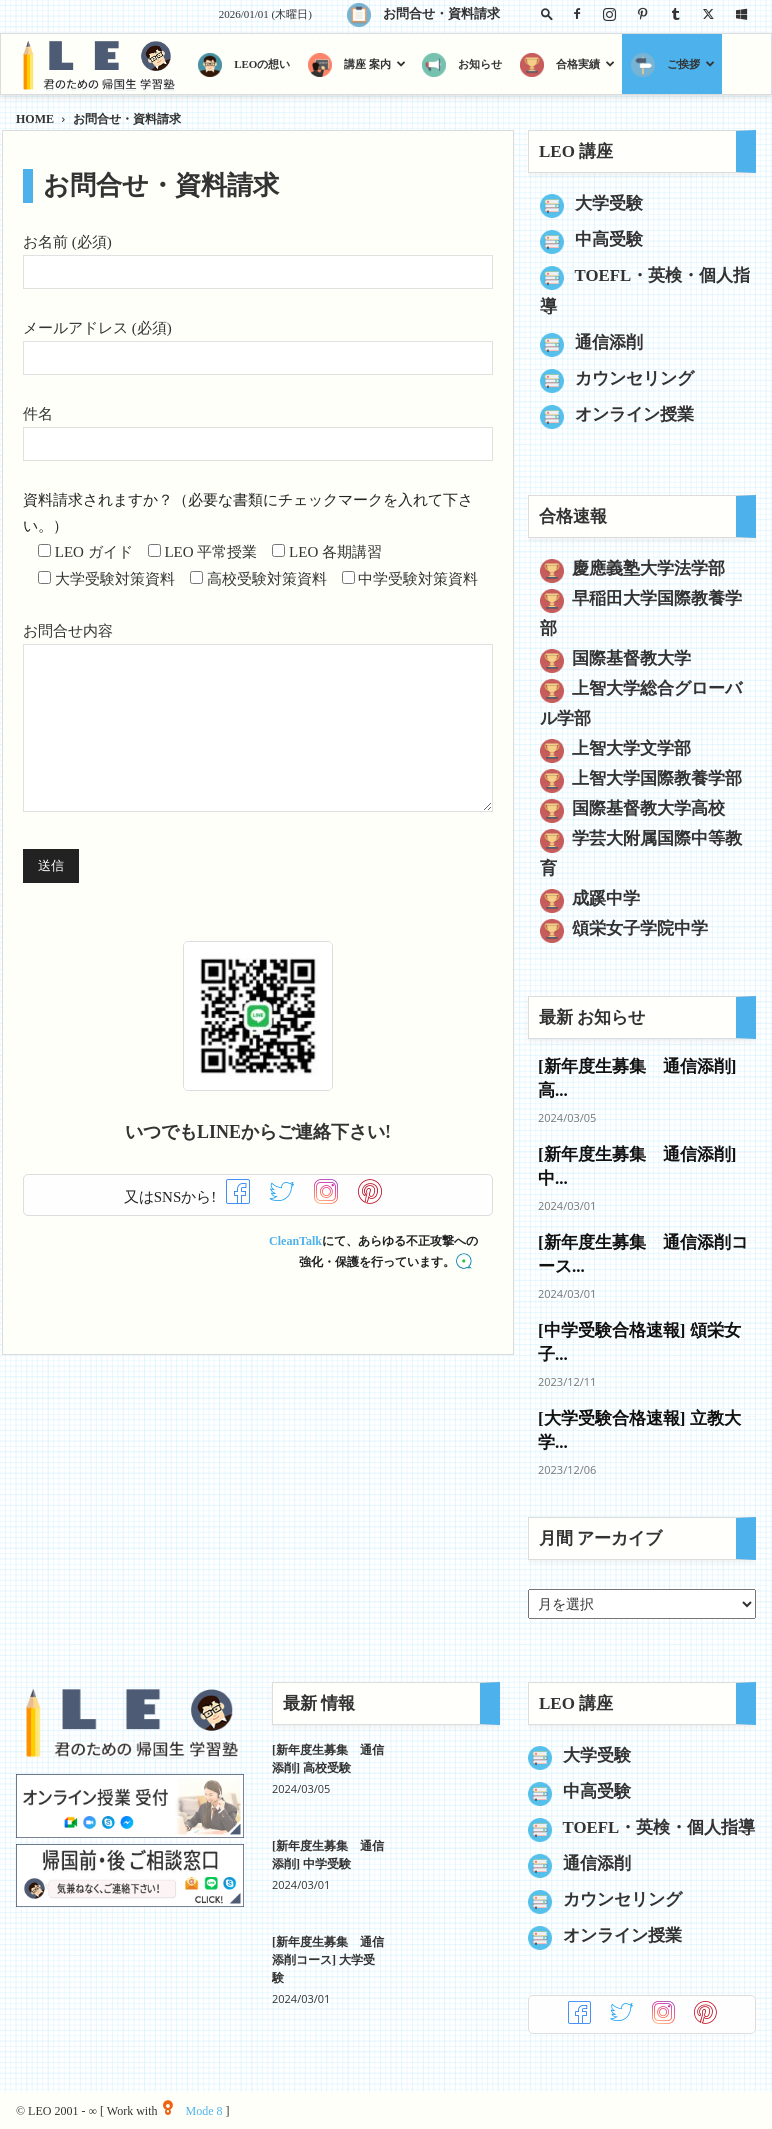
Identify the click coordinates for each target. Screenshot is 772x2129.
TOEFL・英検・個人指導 (659, 1827)
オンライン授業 (634, 414)
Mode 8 (192, 2111)
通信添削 (609, 342)
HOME (35, 119)
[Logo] (102, 64)
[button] (547, 13)
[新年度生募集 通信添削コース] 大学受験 (328, 1960)
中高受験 (609, 239)
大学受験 (609, 203)
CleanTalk (295, 1241)
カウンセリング (634, 378)
